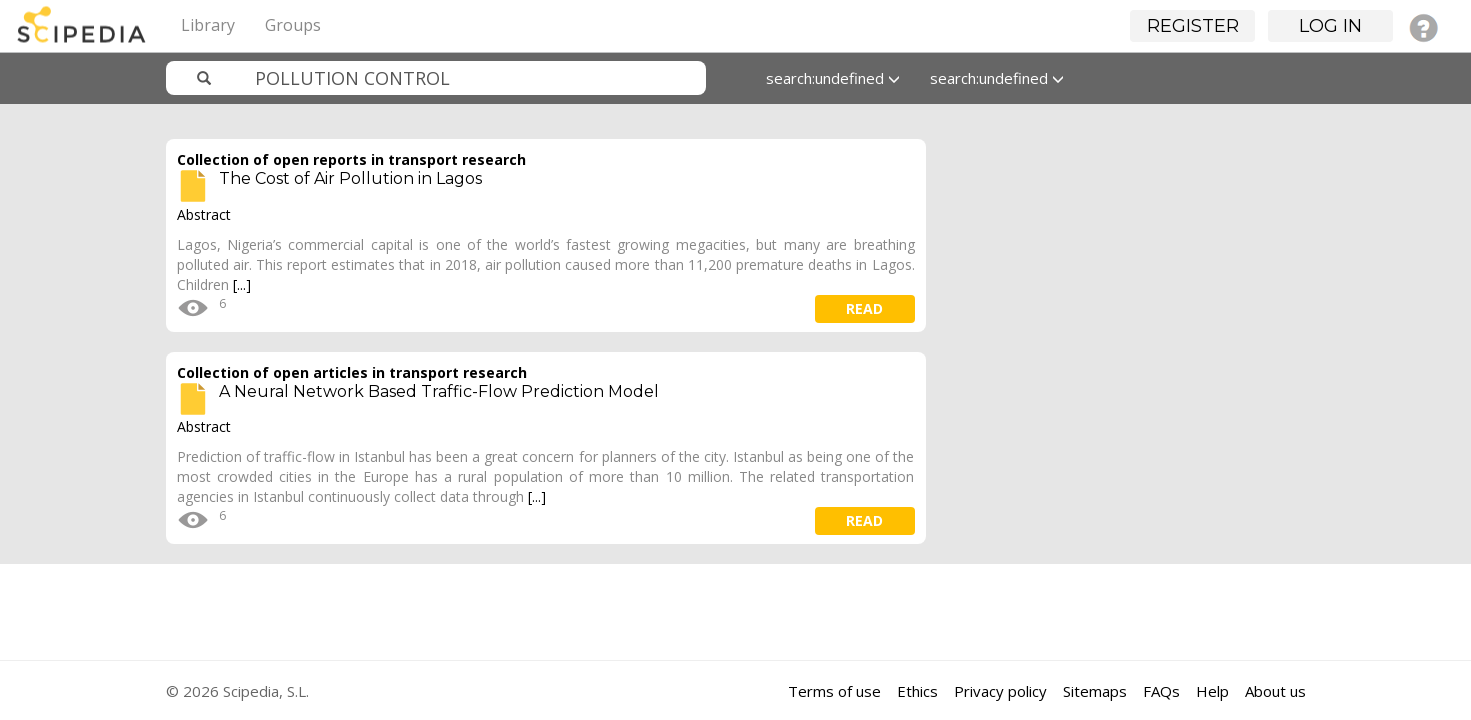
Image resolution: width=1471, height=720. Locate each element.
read (864, 308)
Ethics (917, 691)
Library (208, 25)
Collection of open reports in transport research (351, 159)
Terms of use (834, 691)
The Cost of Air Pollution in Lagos (350, 178)
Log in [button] (1330, 26)
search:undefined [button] (833, 78)
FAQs (1161, 691)
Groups (293, 25)
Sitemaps (1095, 691)
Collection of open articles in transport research (352, 372)
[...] (242, 284)
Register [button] (1193, 26)
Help (1212, 691)
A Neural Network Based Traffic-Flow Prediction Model (439, 391)
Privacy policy (1000, 691)
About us (1275, 691)
